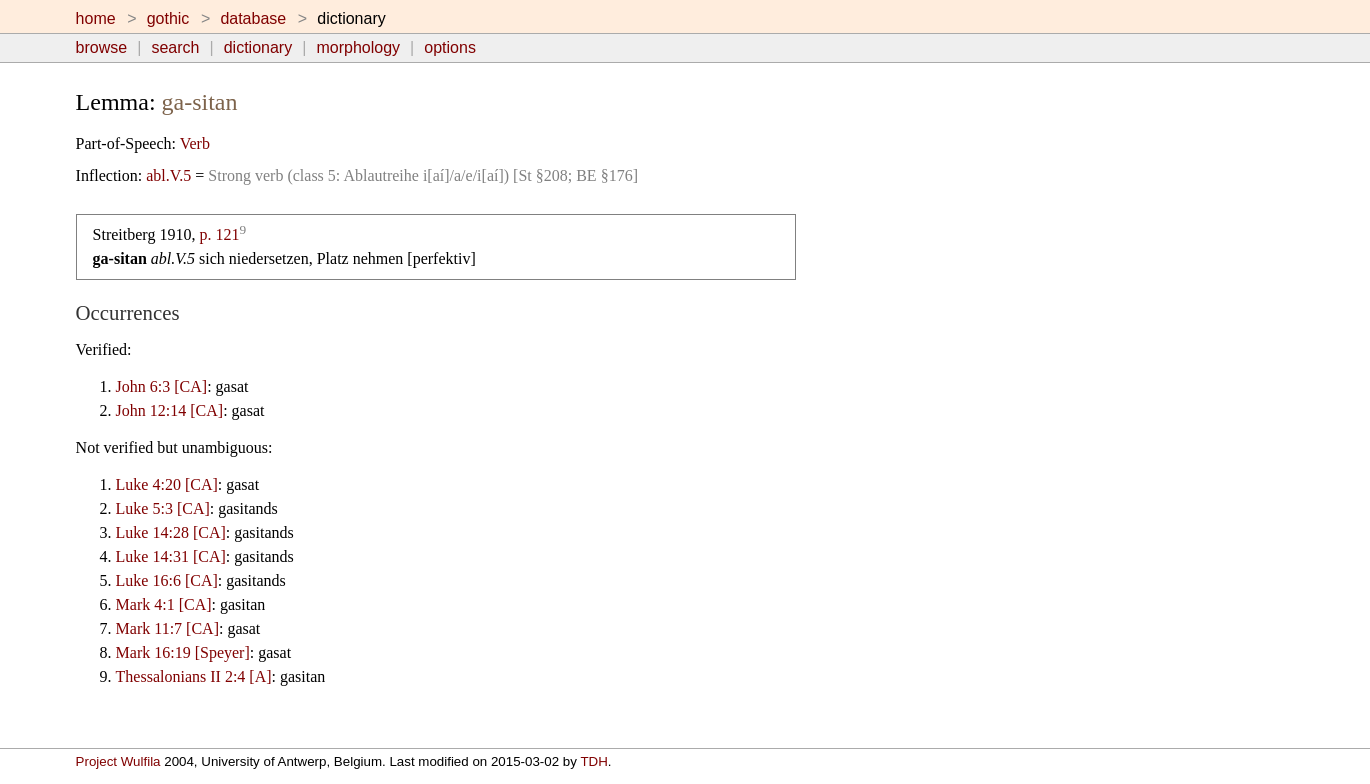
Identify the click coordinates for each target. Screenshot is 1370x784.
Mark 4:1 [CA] (164, 604)
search (175, 47)
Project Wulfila (118, 761)
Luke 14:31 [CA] (171, 556)
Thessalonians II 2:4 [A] (194, 676)
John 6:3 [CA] (162, 386)
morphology (358, 47)
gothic (168, 18)
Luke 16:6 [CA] (167, 580)
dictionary (258, 47)
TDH (593, 761)
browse (102, 47)
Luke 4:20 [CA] (167, 484)
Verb (195, 143)
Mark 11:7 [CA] (167, 628)
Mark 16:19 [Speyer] (183, 652)
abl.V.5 (168, 175)
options (450, 47)
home (96, 18)
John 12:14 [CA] (170, 410)
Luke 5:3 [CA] (163, 508)
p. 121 (219, 234)
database (253, 18)
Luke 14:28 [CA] (171, 532)
